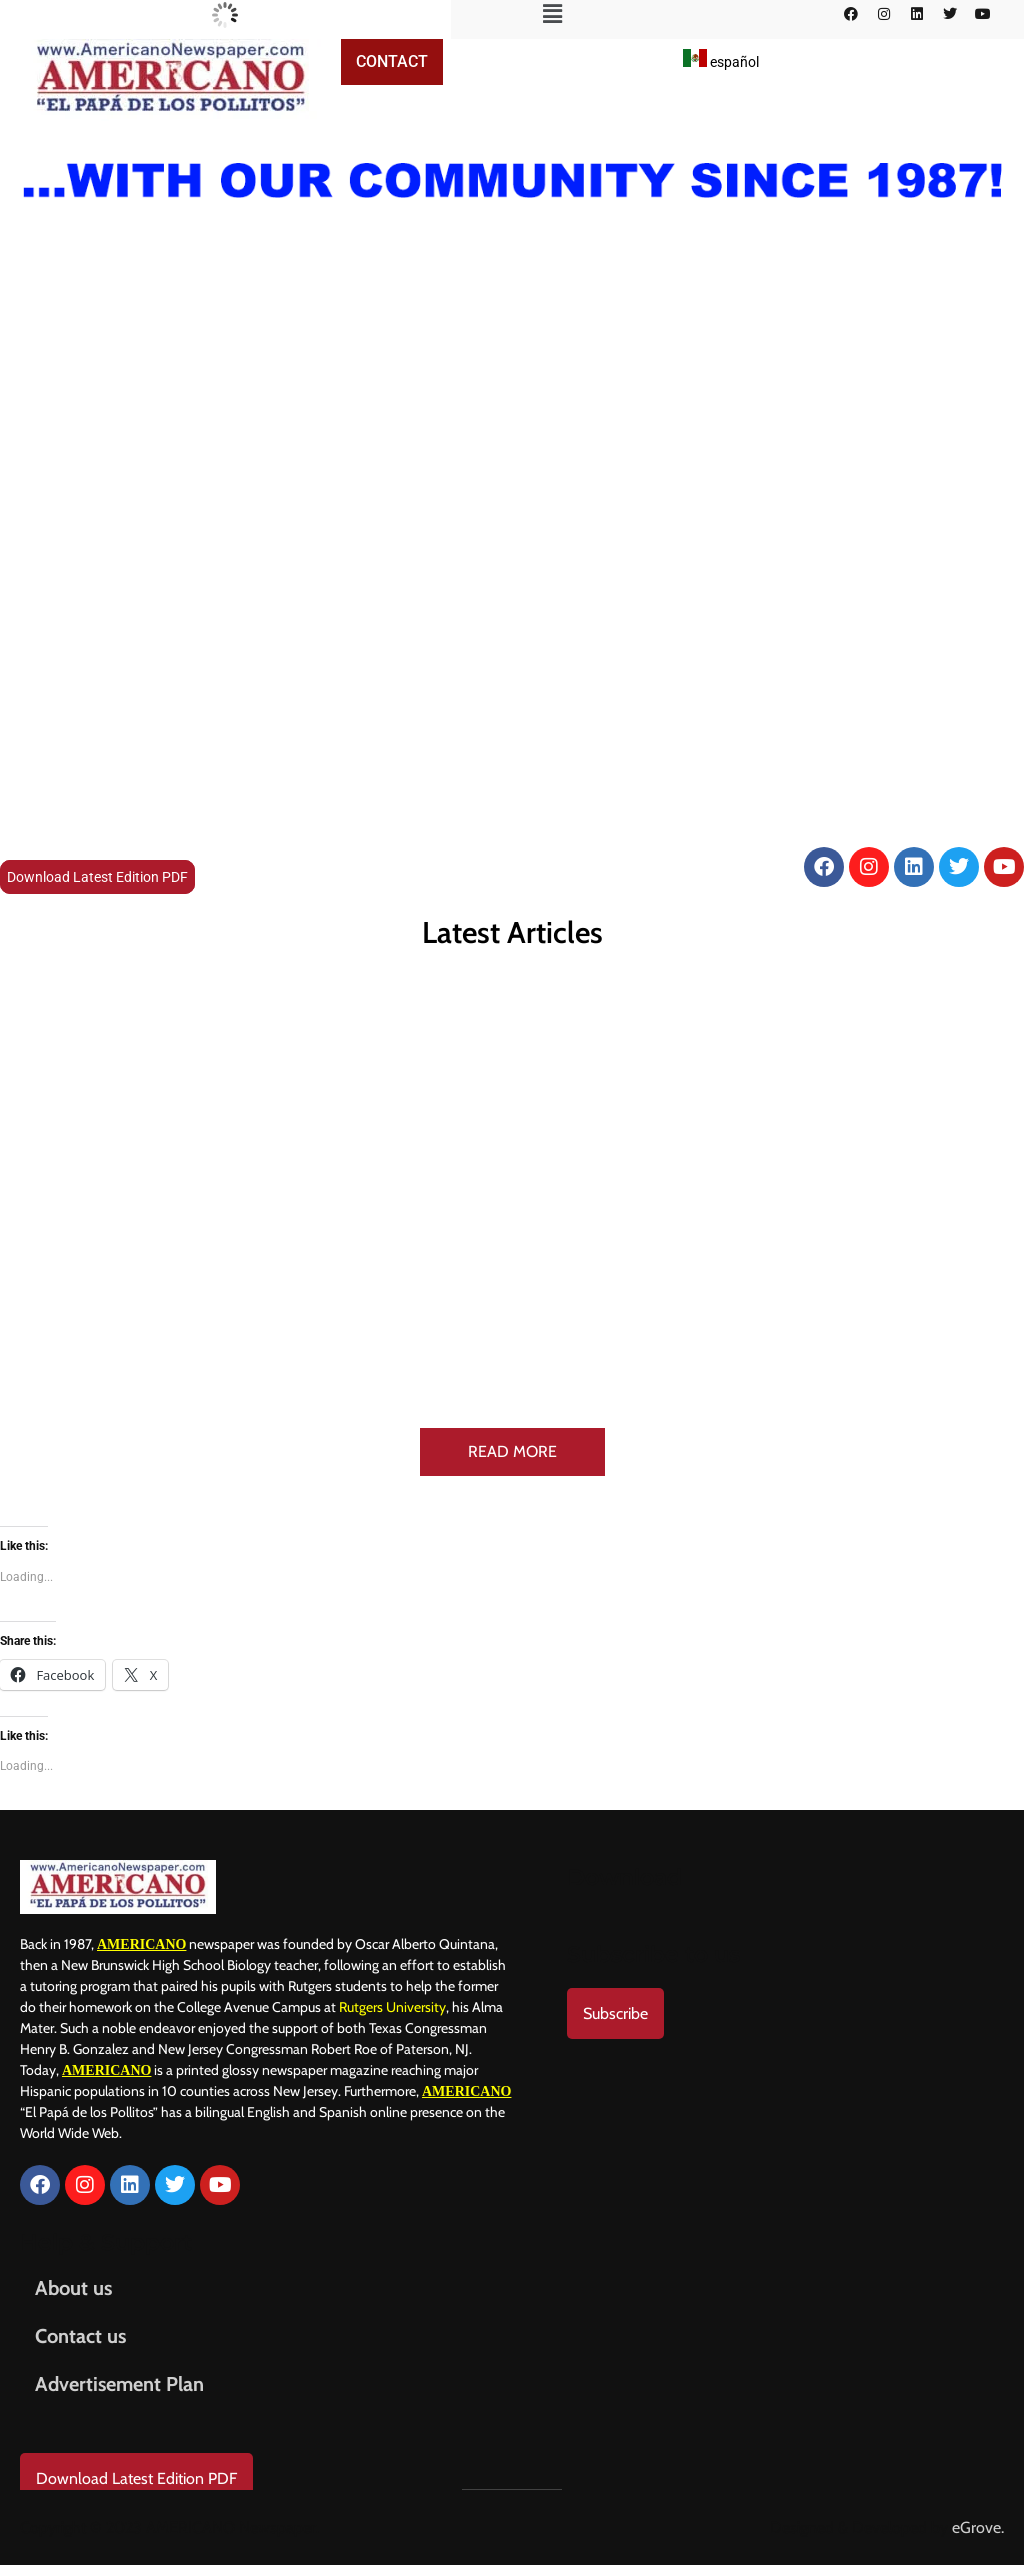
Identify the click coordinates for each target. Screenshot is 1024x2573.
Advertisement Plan (119, 2384)
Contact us (80, 2336)
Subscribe (615, 2013)
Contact (392, 61)
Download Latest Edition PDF (97, 877)
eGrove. (978, 2527)
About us (73, 2288)
